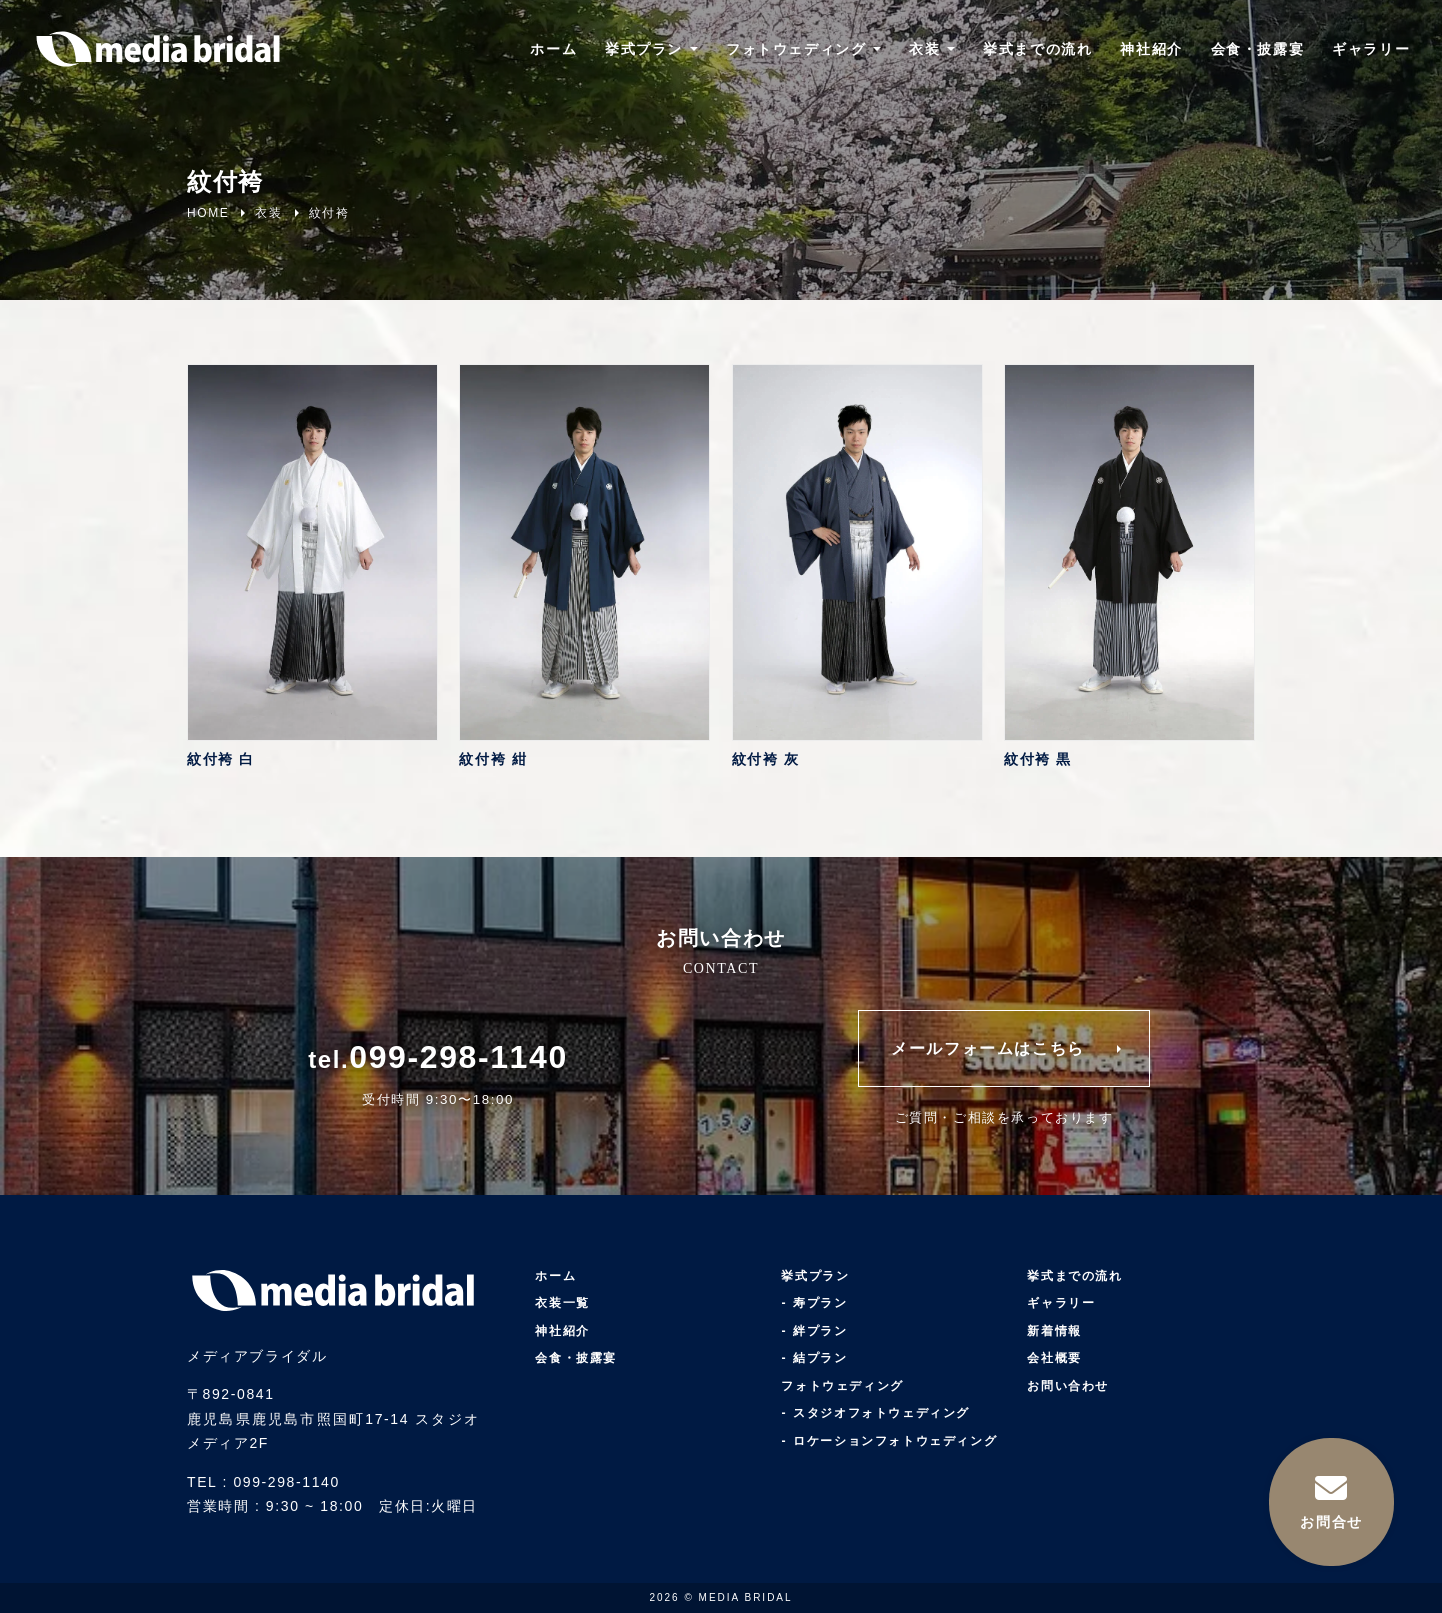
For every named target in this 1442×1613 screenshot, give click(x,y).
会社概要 (1054, 1359)
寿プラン (820, 1304)
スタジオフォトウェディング (881, 1414)
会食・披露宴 (1257, 50)
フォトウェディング (795, 50)
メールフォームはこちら (988, 1048)
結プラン (820, 1359)
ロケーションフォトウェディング (895, 1441)
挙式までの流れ (1037, 50)
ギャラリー (1371, 50)
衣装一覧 (562, 1304)
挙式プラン (643, 50)
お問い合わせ (1068, 1386)
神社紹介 (1151, 50)
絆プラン (820, 1331)
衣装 (924, 50)
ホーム (552, 50)
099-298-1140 (458, 1057)
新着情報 (1054, 1331)
